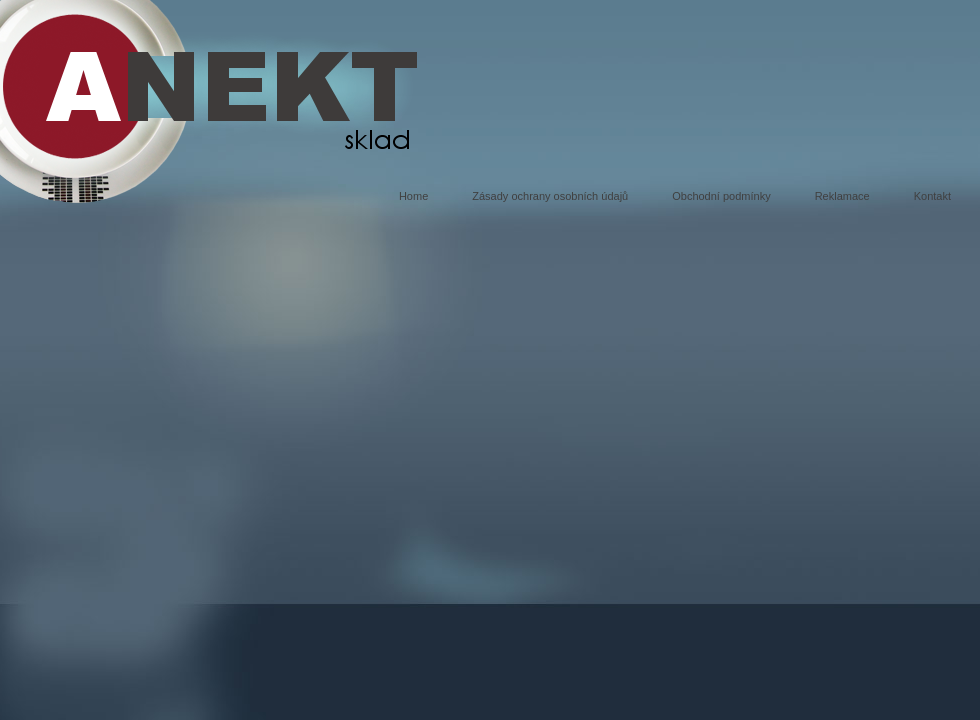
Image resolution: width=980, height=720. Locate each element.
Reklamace (842, 196)
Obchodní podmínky (721, 196)
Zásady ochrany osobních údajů (550, 196)
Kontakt (932, 196)
